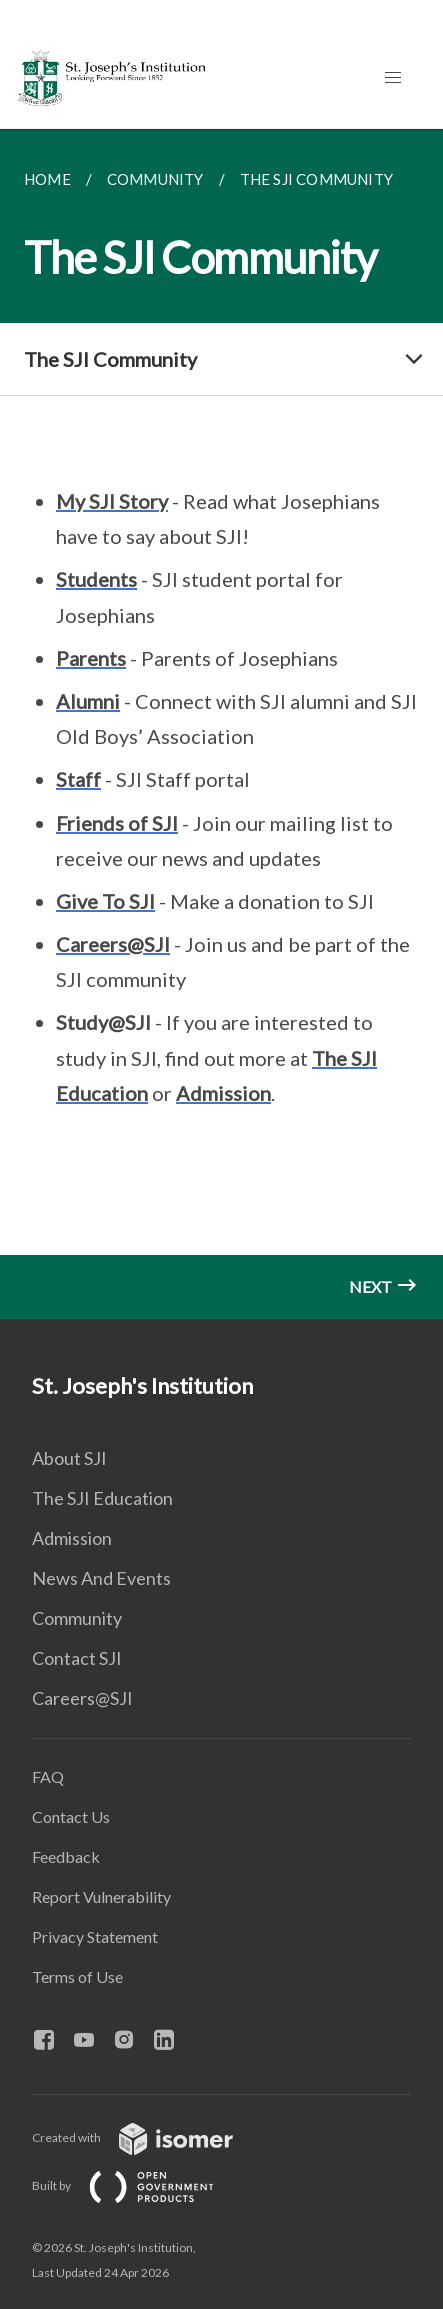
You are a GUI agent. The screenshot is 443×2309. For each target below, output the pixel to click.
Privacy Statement (95, 1936)
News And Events (101, 1578)
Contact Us (71, 1816)
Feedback (66, 1856)
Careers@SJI (82, 1698)
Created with (148, 2137)
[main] (221, 724)
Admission (72, 1538)
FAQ (48, 1776)
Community (77, 1618)
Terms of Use (77, 1976)
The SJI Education (102, 1498)
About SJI (69, 1458)
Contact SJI (77, 1658)
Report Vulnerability (101, 1896)
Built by (139, 2185)
